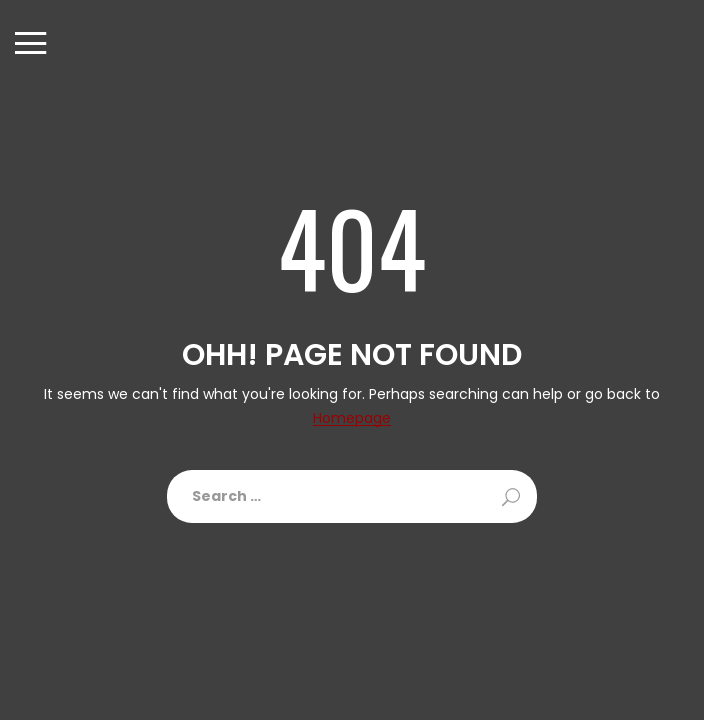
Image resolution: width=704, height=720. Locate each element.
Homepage (352, 418)
